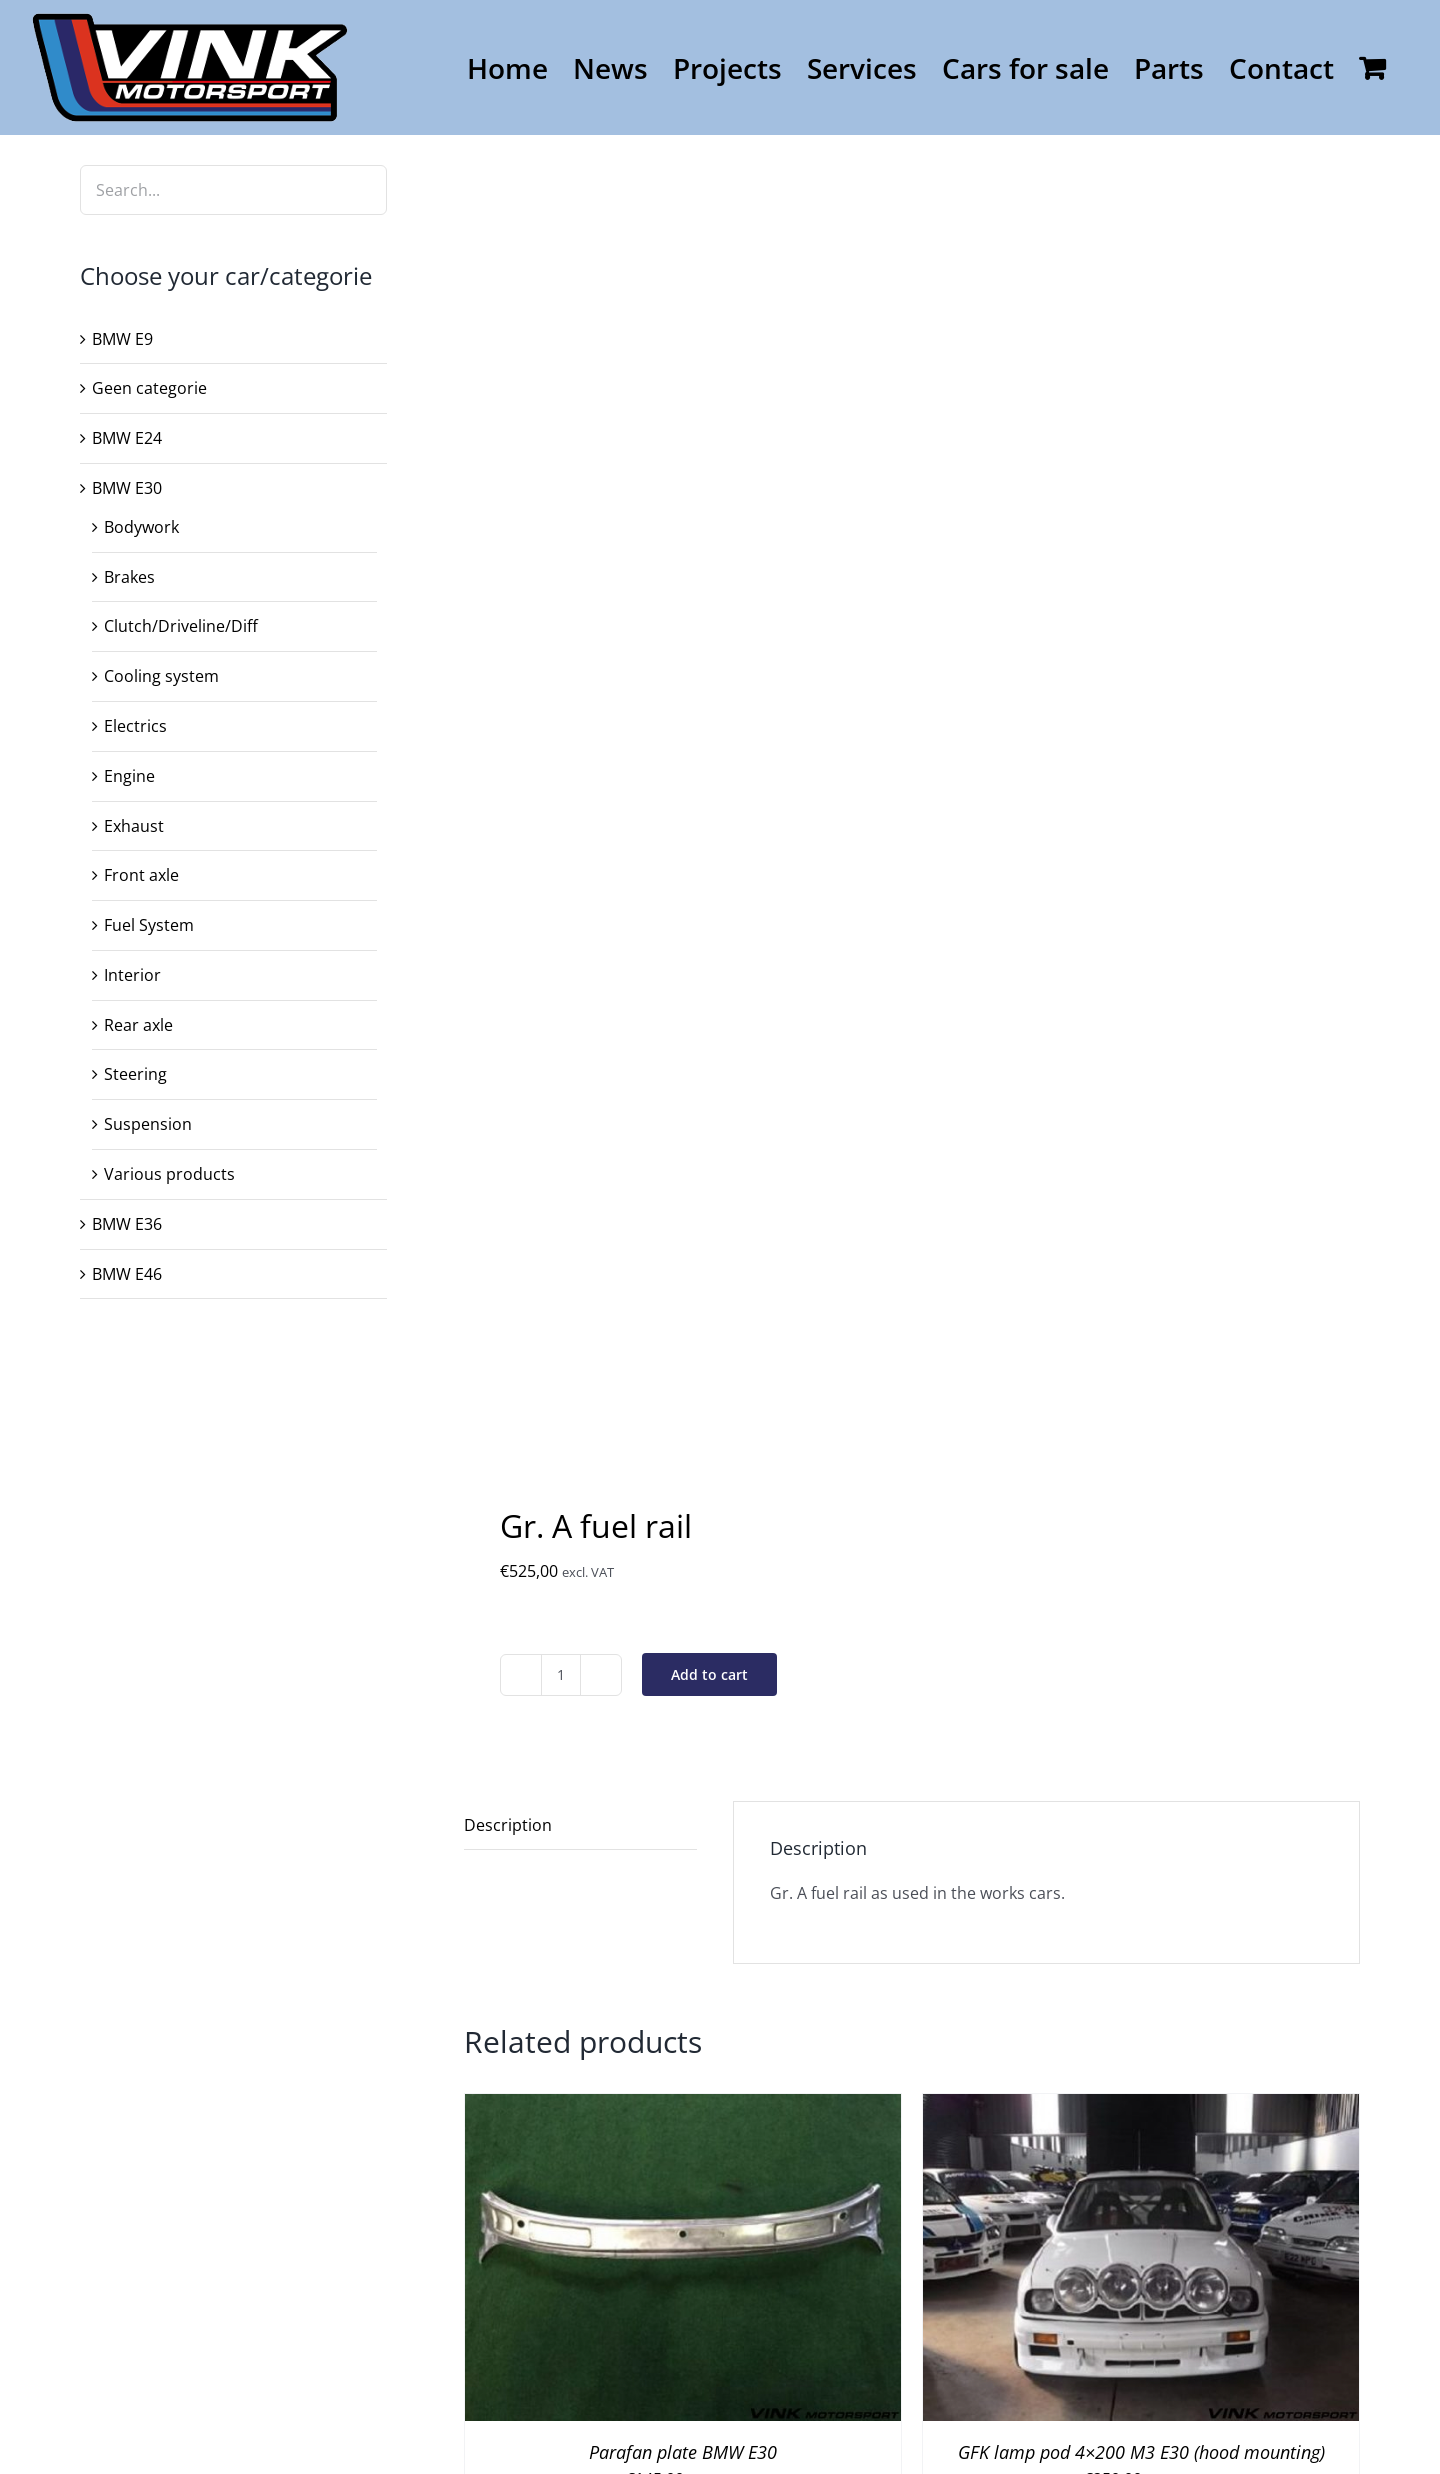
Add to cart (709, 1674)
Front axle (141, 875)
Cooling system (161, 676)
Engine (129, 776)
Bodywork (141, 527)
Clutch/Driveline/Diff (181, 626)
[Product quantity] (561, 1675)
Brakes (129, 577)
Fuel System (149, 925)
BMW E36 (127, 1224)
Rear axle (138, 1025)
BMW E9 (122, 339)
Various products (169, 1174)
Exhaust (134, 826)
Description (508, 1825)
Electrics (135, 726)
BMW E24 (127, 438)
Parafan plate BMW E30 (683, 2452)
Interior (132, 975)
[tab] (580, 1826)
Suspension (148, 1124)
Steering (135, 1074)
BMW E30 (127, 488)
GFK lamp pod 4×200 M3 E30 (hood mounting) (1141, 2452)
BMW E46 (127, 1274)
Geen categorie (149, 388)
